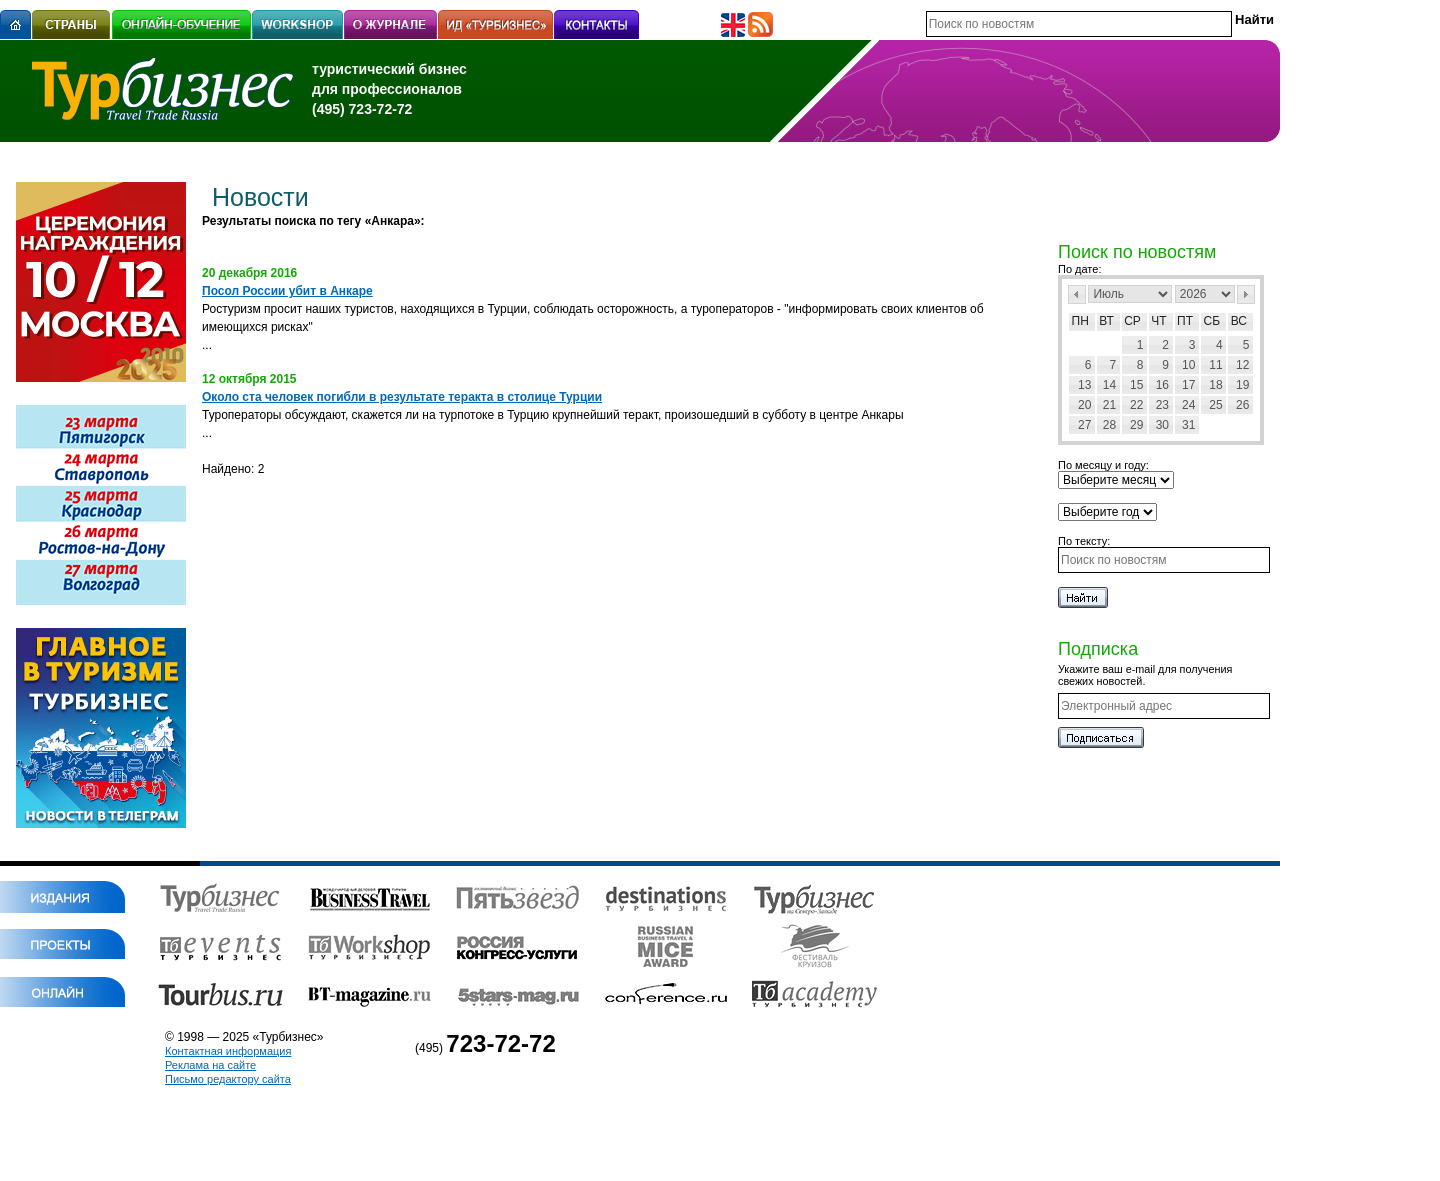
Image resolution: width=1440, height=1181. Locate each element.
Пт (1185, 321)
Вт (1106, 321)
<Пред (1077, 294)
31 (1188, 425)
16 (1162, 385)
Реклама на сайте (210, 1065)
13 (1084, 385)
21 (1109, 405)
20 (1084, 405)
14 (1109, 385)
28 (1109, 425)
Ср (1132, 321)
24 (1188, 405)
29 (1136, 425)
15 (1136, 385)
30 (1162, 425)
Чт (1158, 321)
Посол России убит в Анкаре (287, 291)
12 (1242, 365)
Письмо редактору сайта (228, 1079)
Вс (1239, 321)
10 (1188, 365)
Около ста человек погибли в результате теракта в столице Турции (402, 397)
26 (1242, 405)
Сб (1212, 321)
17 (1188, 385)
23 (1162, 405)
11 (1215, 365)
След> (1246, 294)
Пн (1080, 321)
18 (1215, 385)
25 (1215, 405)
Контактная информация (228, 1051)
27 (1084, 425)
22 (1136, 405)
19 (1242, 385)
